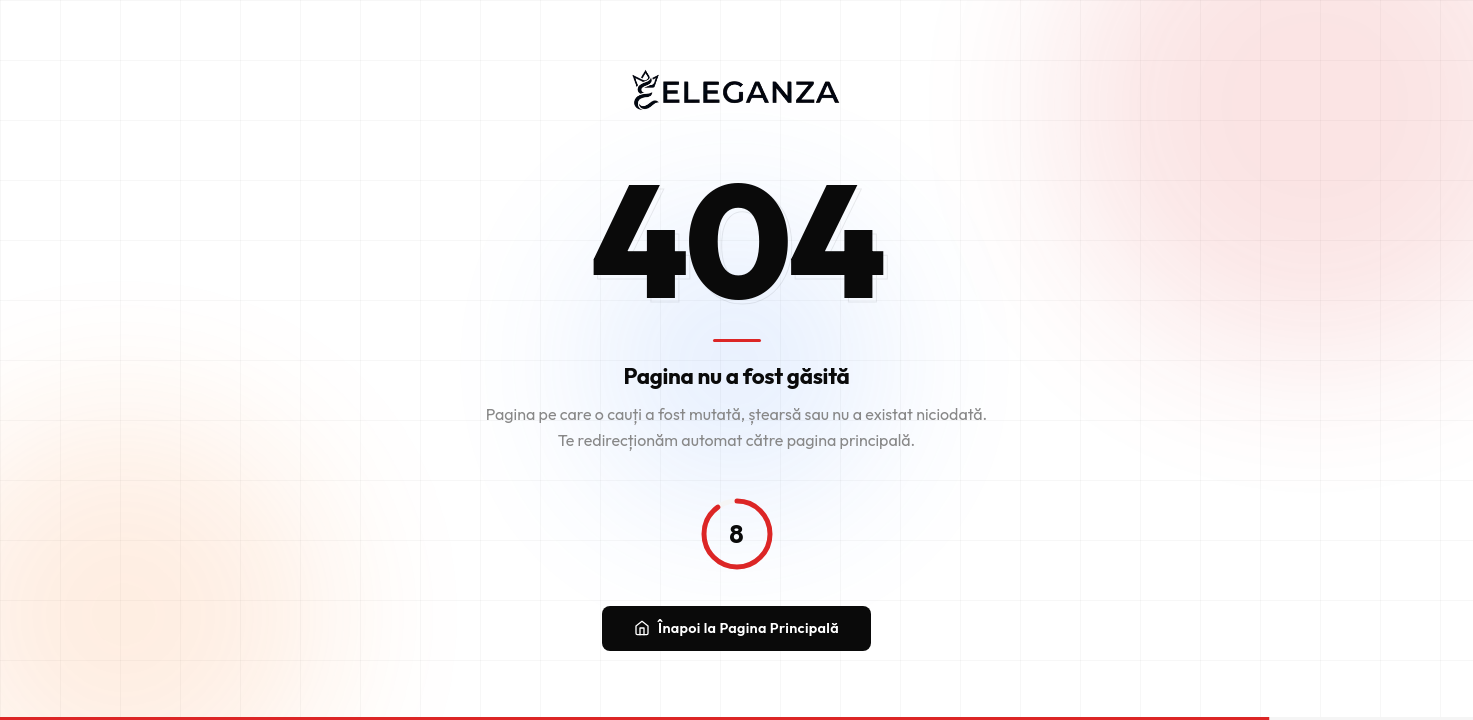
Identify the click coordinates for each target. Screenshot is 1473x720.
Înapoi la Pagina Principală (736, 631)
